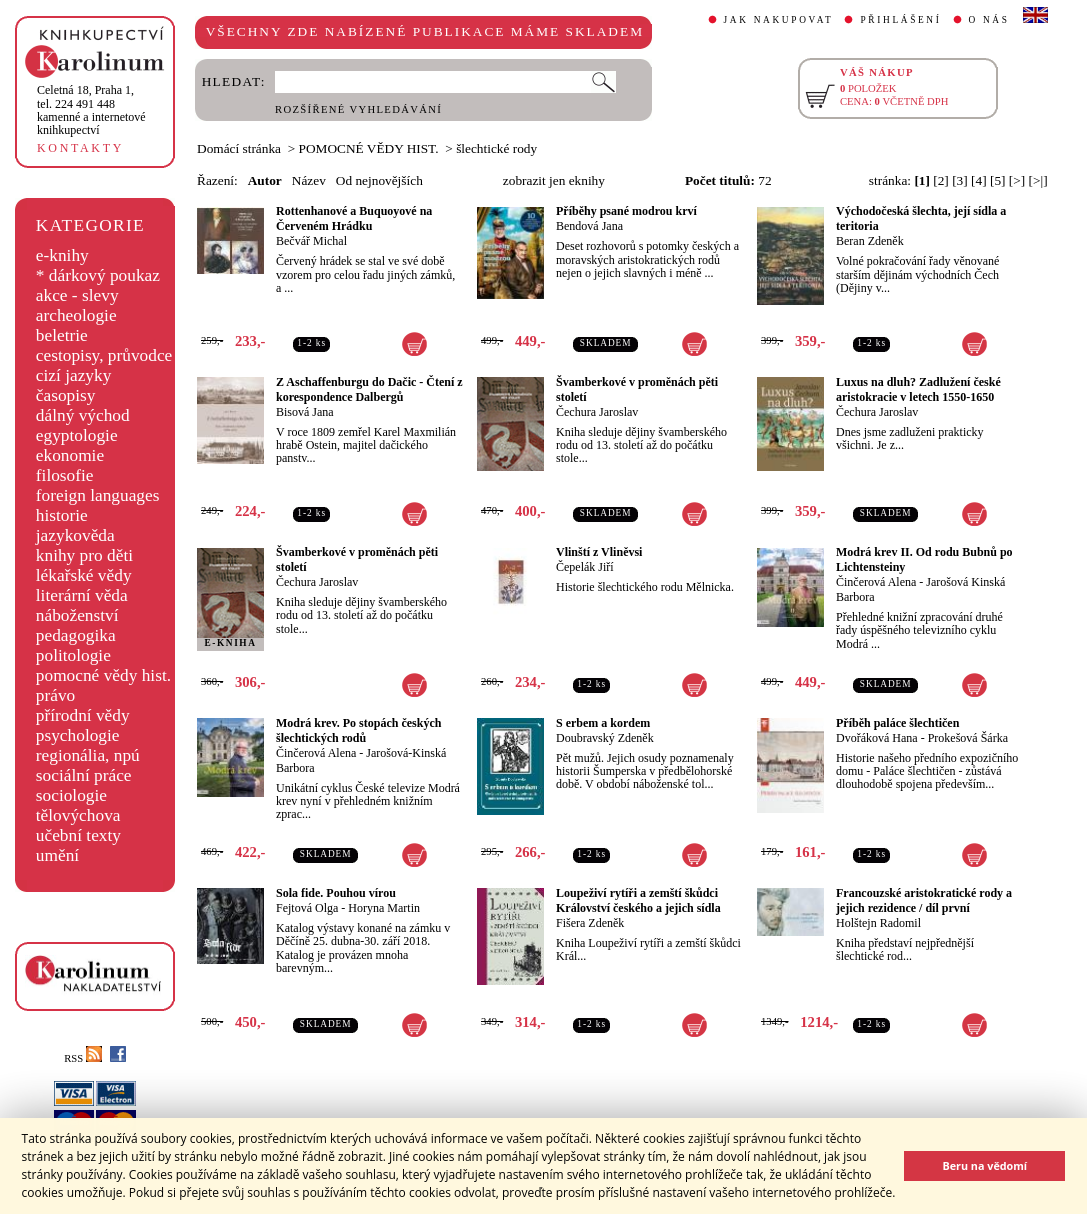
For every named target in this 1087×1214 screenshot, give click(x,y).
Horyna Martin (384, 908)
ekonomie (70, 455)
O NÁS (989, 20)
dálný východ (83, 415)
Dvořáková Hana (877, 738)
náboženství (77, 615)
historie (62, 515)
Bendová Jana (589, 226)
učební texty (78, 835)
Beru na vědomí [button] (984, 1165)
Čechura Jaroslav (597, 412)
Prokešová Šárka (968, 738)
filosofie (65, 475)
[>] (1017, 180)
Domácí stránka (239, 148)
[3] (960, 180)
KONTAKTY (80, 148)
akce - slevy (77, 295)
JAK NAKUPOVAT (779, 20)
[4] (979, 180)
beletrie (62, 335)
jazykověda (75, 535)
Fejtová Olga (307, 908)
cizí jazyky (74, 375)
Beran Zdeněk (870, 241)
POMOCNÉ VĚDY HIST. (369, 148)
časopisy (66, 395)
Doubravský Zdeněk (605, 738)
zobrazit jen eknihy (554, 180)
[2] (941, 180)
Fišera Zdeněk (590, 923)
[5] (998, 180)
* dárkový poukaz (98, 275)
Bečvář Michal (311, 241)
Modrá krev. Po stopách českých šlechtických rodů (358, 730)
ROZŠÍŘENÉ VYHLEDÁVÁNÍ (358, 109)
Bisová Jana (305, 412)
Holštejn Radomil (878, 923)
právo (55, 695)
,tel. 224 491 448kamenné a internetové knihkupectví (91, 110)
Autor (265, 180)
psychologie (78, 735)
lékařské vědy (84, 575)
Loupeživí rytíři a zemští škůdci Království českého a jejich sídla (638, 900)
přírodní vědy (83, 715)
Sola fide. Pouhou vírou (336, 893)
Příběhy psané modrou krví (626, 211)
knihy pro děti (84, 555)
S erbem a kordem (603, 723)
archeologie (76, 315)
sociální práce (84, 775)
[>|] (1038, 180)
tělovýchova (78, 815)
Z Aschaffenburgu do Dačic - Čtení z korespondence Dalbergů (369, 389)
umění (57, 855)
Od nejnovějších (379, 180)
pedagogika (76, 635)
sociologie (71, 795)
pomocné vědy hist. (103, 675)
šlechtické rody (496, 148)
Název (309, 180)
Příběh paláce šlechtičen (897, 723)
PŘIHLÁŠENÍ (900, 20)
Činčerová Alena (876, 582)
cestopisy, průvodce (104, 355)
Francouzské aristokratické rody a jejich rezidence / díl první (924, 900)
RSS (83, 1058)
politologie (73, 655)
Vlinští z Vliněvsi (599, 552)
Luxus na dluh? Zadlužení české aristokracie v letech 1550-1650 (918, 389)
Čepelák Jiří (585, 567)
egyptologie (77, 435)
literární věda (82, 595)
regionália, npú (88, 755)
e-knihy (62, 255)
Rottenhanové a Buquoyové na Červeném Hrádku (354, 218)
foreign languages (98, 495)
